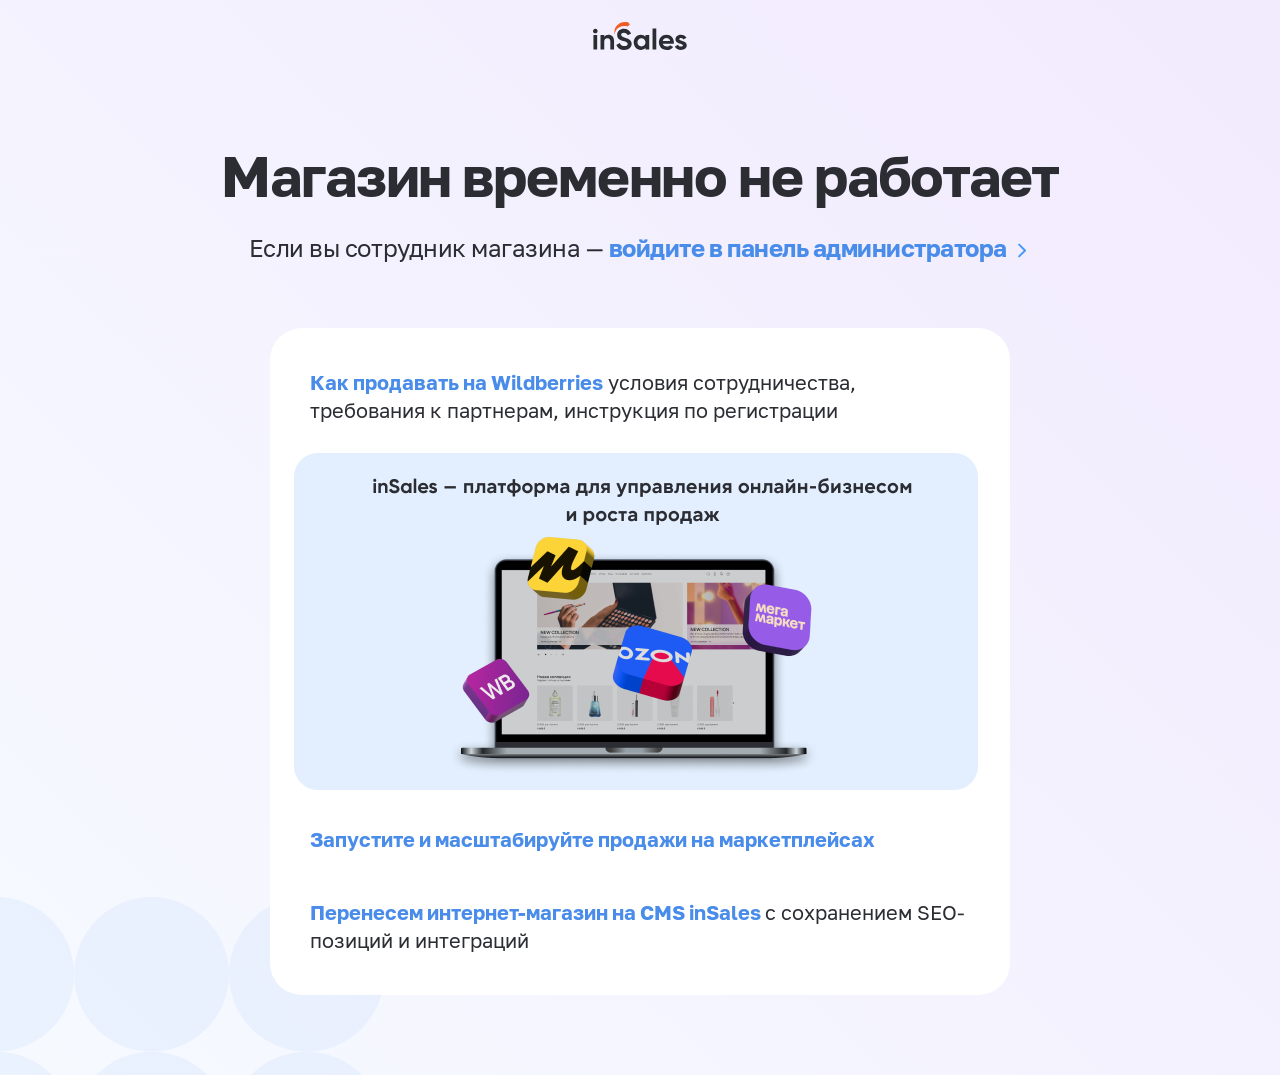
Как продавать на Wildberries (456, 382)
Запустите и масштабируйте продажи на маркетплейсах (592, 839)
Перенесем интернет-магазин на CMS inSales (537, 912)
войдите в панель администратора (808, 247)
